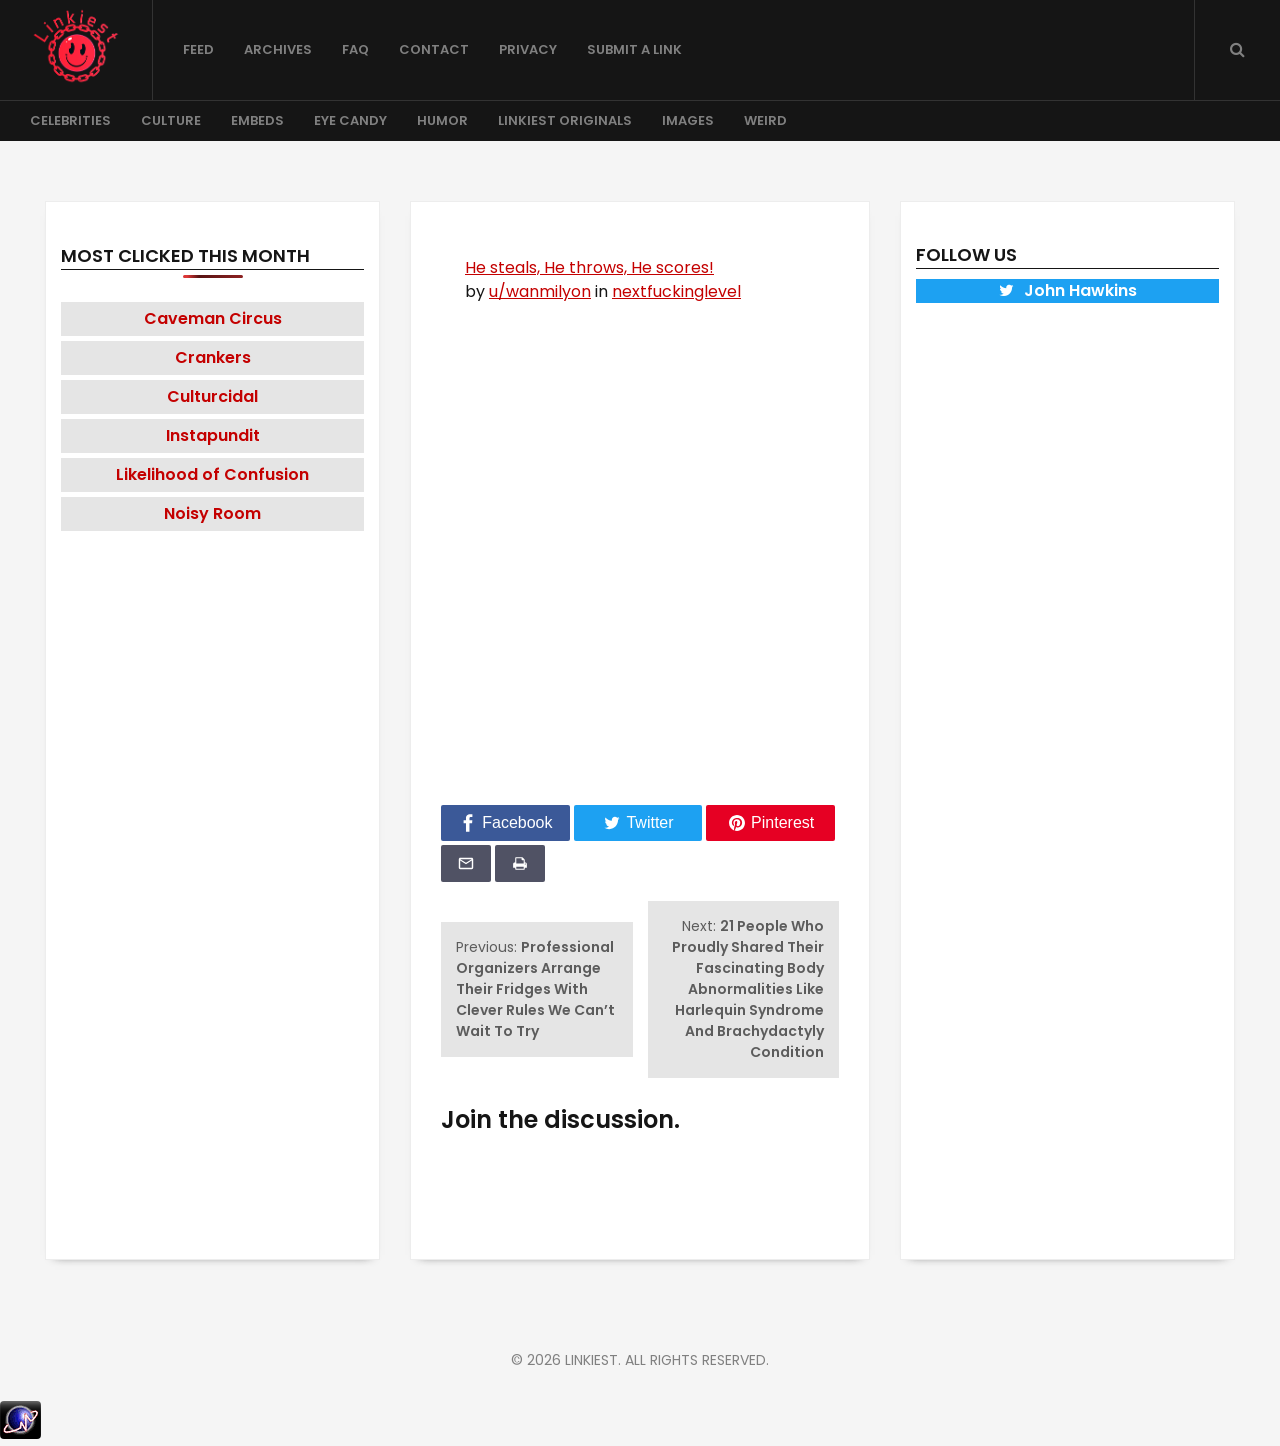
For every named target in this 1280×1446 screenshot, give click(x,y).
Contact (434, 49)
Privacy (528, 49)
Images (688, 120)
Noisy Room (212, 513)
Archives (278, 49)
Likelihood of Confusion (212, 474)
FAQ (355, 49)
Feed (198, 49)
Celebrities (70, 120)
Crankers (213, 357)
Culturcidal (212, 396)
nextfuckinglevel (676, 291)
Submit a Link (634, 49)
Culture (171, 120)
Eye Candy (350, 120)
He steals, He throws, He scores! (589, 267)
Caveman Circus (213, 318)
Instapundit (213, 435)
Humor (442, 120)
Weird (765, 120)
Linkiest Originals (565, 120)
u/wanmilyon (540, 291)
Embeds (257, 120)
